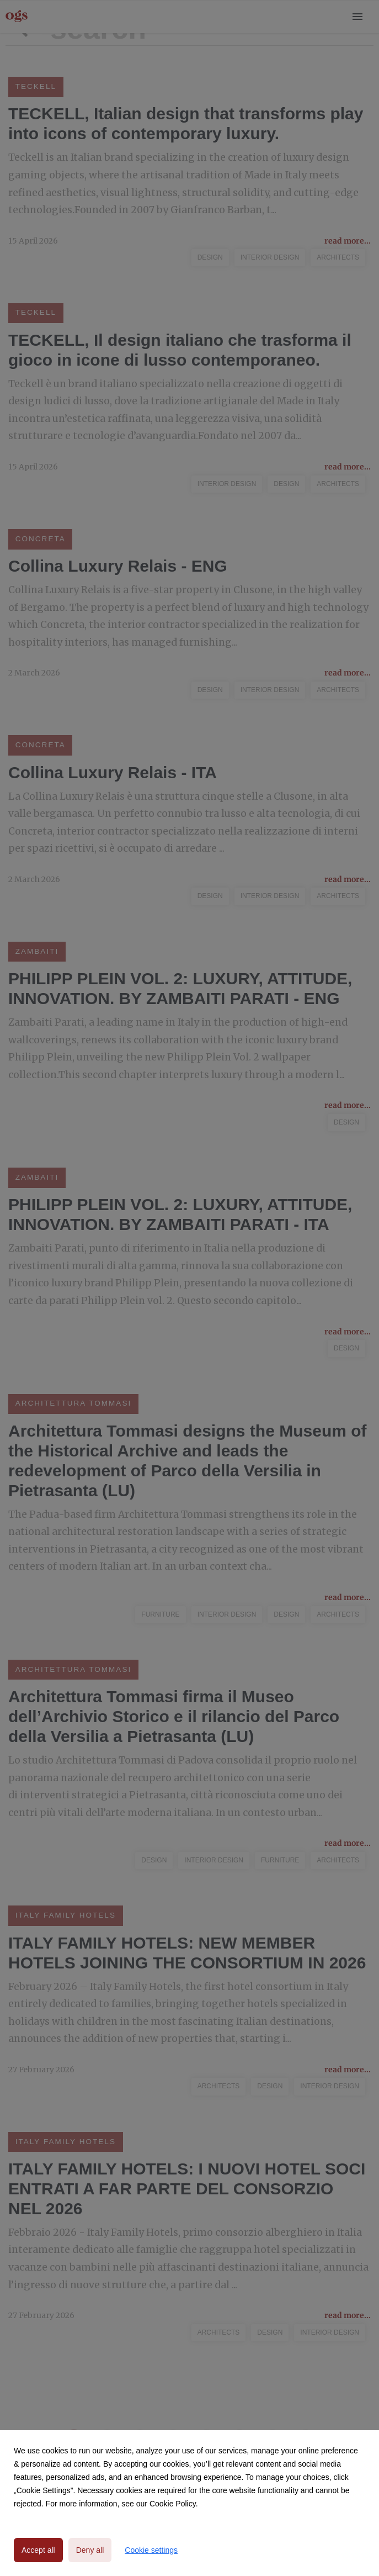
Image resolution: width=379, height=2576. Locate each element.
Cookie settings (151, 2550)
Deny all (90, 2550)
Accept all (38, 2550)
